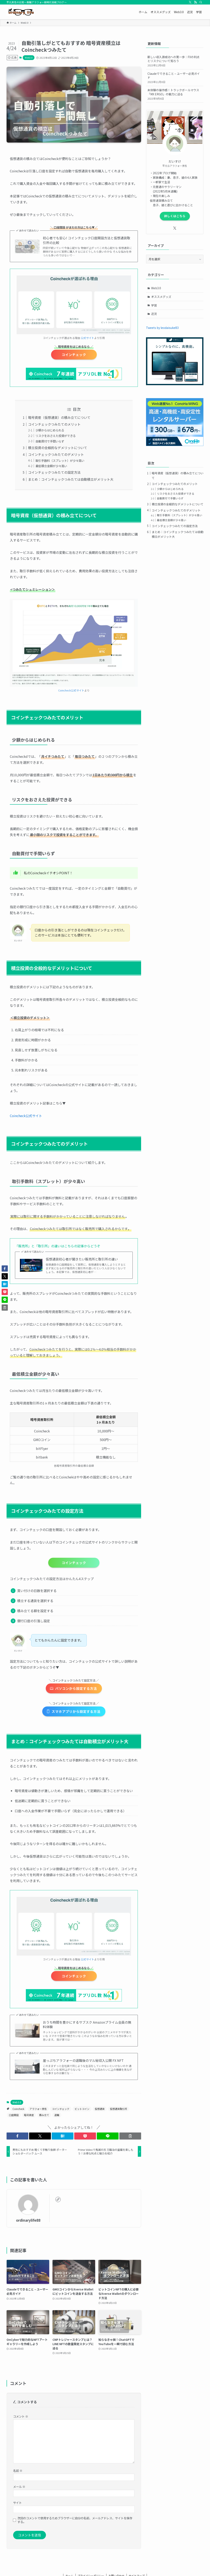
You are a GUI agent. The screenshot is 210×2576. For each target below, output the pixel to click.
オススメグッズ (161, 297)
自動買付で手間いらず (49, 441)
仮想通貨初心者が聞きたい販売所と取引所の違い (82, 1259)
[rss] (195, 2)
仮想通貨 (100, 2109)
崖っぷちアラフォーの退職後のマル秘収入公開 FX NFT (83, 2060)
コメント (20, 2416)
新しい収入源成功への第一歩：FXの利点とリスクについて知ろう (174, 61)
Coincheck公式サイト (71, 690)
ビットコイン (82, 2109)
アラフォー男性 (38, 2109)
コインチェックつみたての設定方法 (54, 472)
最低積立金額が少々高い (51, 466)
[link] (58, 2199)
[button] (17, 2135)
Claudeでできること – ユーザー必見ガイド (174, 77)
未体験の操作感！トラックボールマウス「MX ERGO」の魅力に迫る (174, 94)
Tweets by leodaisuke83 (162, 328)
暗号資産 (29, 2115)
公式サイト (87, 338)
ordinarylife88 (28, 2220)
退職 (56, 2115)
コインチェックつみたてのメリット (54, 424)
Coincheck (18, 2109)
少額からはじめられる (49, 430)
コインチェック (74, 354)
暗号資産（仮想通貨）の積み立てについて (59, 417)
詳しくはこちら (175, 216)
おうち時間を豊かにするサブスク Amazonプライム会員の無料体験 (87, 2024)
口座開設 (14, 2115)
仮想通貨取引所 (118, 2109)
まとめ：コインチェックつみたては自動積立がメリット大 (70, 479)
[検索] (200, 2)
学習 (154, 305)
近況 (154, 314)
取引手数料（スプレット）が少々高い (59, 460)
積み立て (44, 2115)
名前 (17, 2470)
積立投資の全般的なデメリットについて (57, 447)
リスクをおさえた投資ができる (55, 435)
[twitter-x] (190, 2)
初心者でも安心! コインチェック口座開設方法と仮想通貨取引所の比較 (86, 240)
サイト (17, 2502)
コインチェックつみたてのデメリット (56, 454)
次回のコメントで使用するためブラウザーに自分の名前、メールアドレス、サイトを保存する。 (74, 2519)
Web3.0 (28, 57)
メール (19, 2486)
